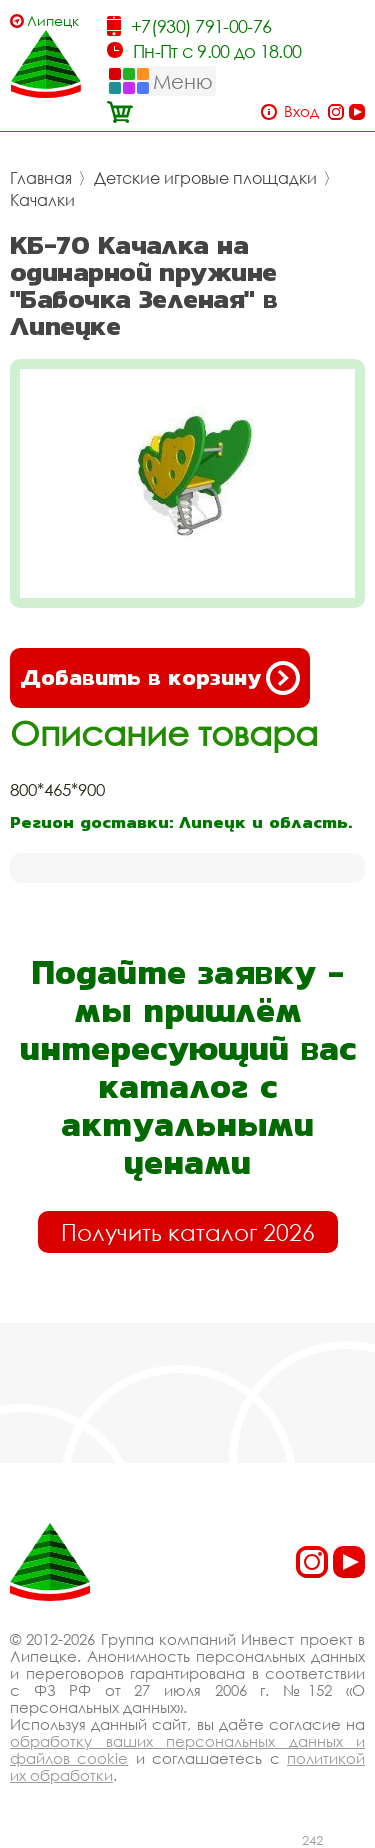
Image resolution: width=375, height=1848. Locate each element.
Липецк (53, 20)
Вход (301, 111)
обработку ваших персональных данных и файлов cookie (187, 1749)
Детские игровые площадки (205, 178)
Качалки (42, 200)
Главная (41, 178)
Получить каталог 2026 (188, 1232)
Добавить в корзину (160, 678)
